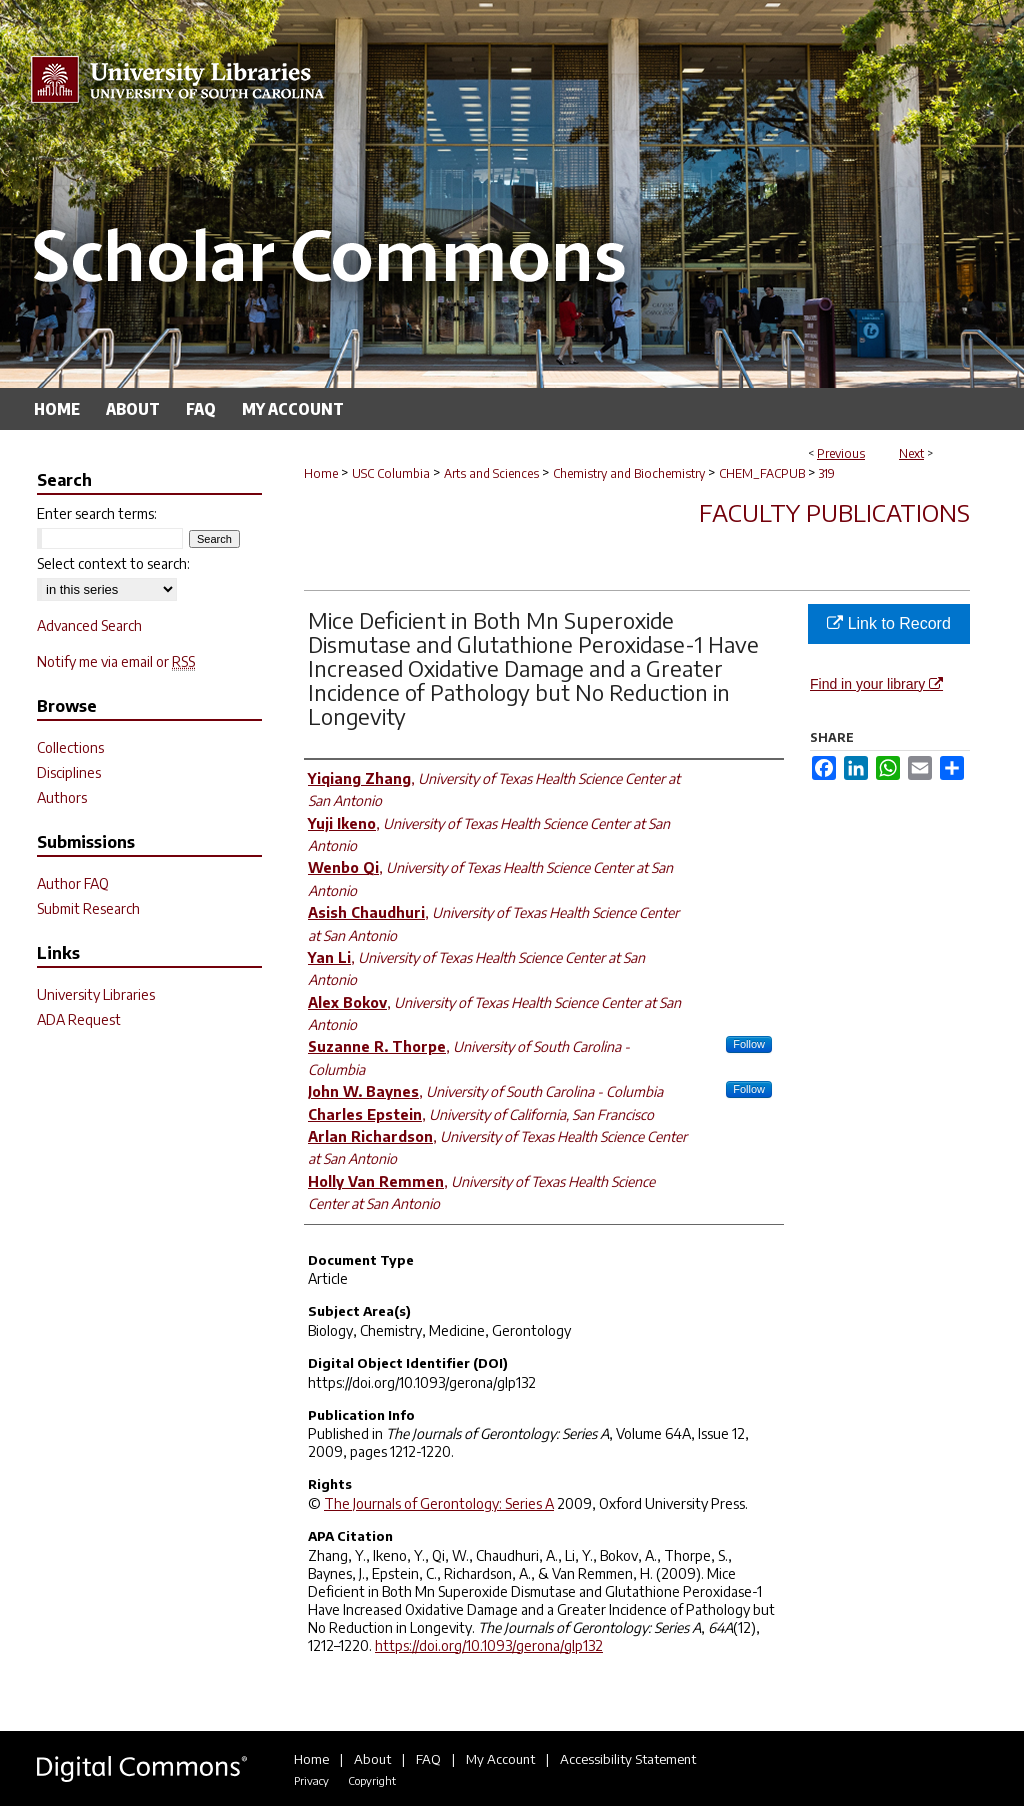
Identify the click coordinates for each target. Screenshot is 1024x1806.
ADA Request (79, 1019)
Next (911, 453)
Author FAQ (73, 883)
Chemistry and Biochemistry (629, 473)
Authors (62, 797)
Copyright (372, 1780)
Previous (841, 453)
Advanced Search (89, 625)
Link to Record (889, 623)
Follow (749, 1044)
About (372, 1759)
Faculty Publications (834, 512)
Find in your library (876, 684)
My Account (500, 1759)
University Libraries (96, 994)
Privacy (311, 1780)
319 (827, 473)
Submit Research (88, 908)
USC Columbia (391, 473)
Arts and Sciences (491, 473)
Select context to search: (113, 563)
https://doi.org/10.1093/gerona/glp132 (489, 1645)
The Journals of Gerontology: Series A (439, 1503)
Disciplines (69, 772)
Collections (70, 747)
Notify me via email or (116, 661)
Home (321, 473)
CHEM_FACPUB (762, 473)
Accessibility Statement (628, 1759)
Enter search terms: (97, 513)
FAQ (428, 1759)
